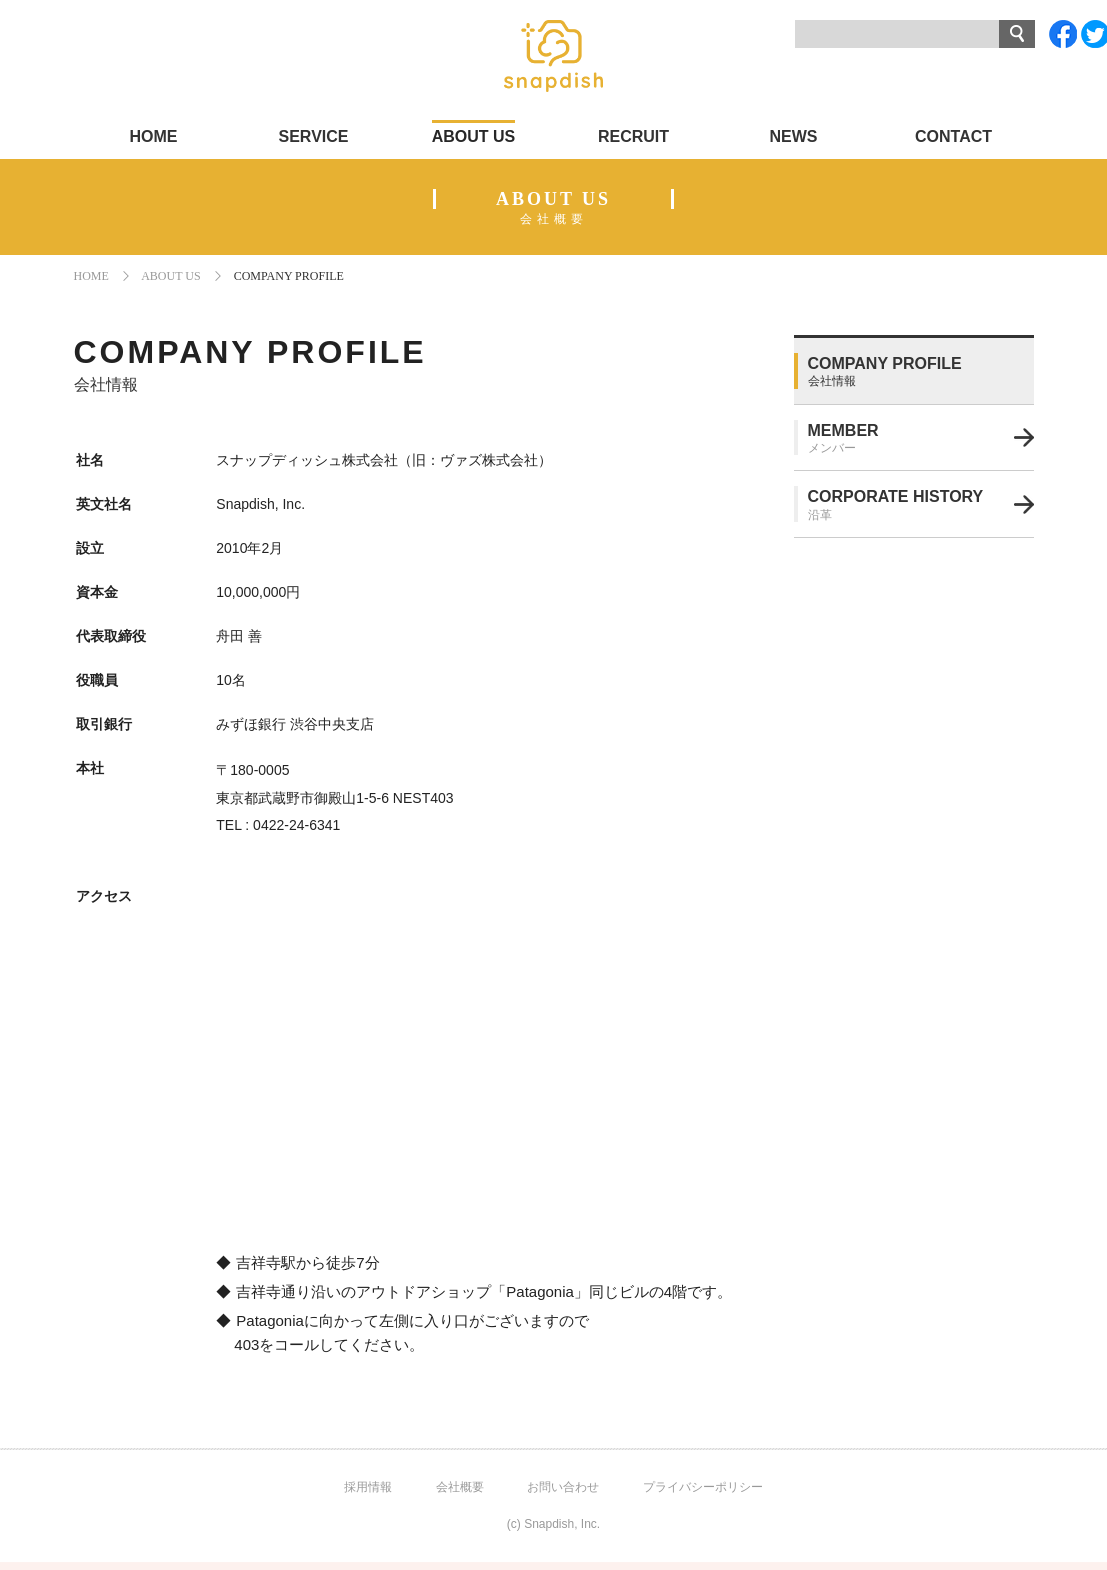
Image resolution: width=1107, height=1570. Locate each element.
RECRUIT (633, 136)
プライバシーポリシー (703, 1487)
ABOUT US (474, 136)
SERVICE (314, 136)
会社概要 (460, 1487)
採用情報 (368, 1487)
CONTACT (953, 136)
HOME (154, 136)
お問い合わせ (563, 1487)
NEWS (794, 136)
